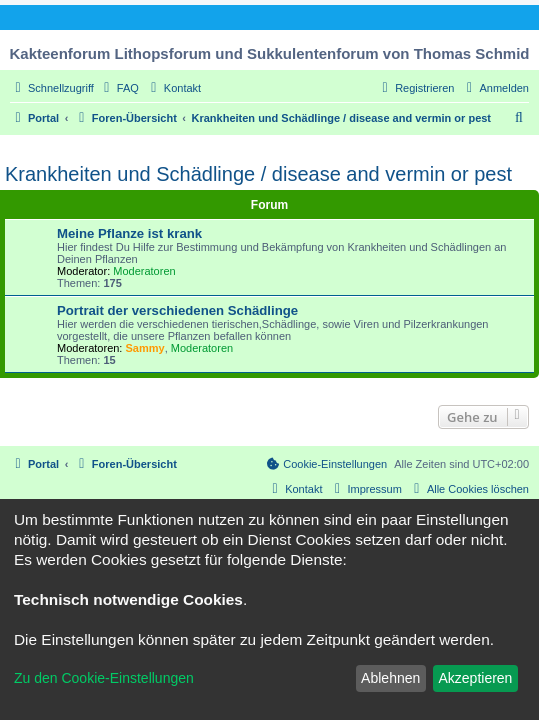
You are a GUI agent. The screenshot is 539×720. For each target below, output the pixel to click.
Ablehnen (390, 678)
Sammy (145, 348)
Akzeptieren (475, 678)
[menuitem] (119, 88)
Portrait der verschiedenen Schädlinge (177, 310)
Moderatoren (144, 271)
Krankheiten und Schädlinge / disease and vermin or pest (258, 174)
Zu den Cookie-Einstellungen (104, 678)
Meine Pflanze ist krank (129, 233)
